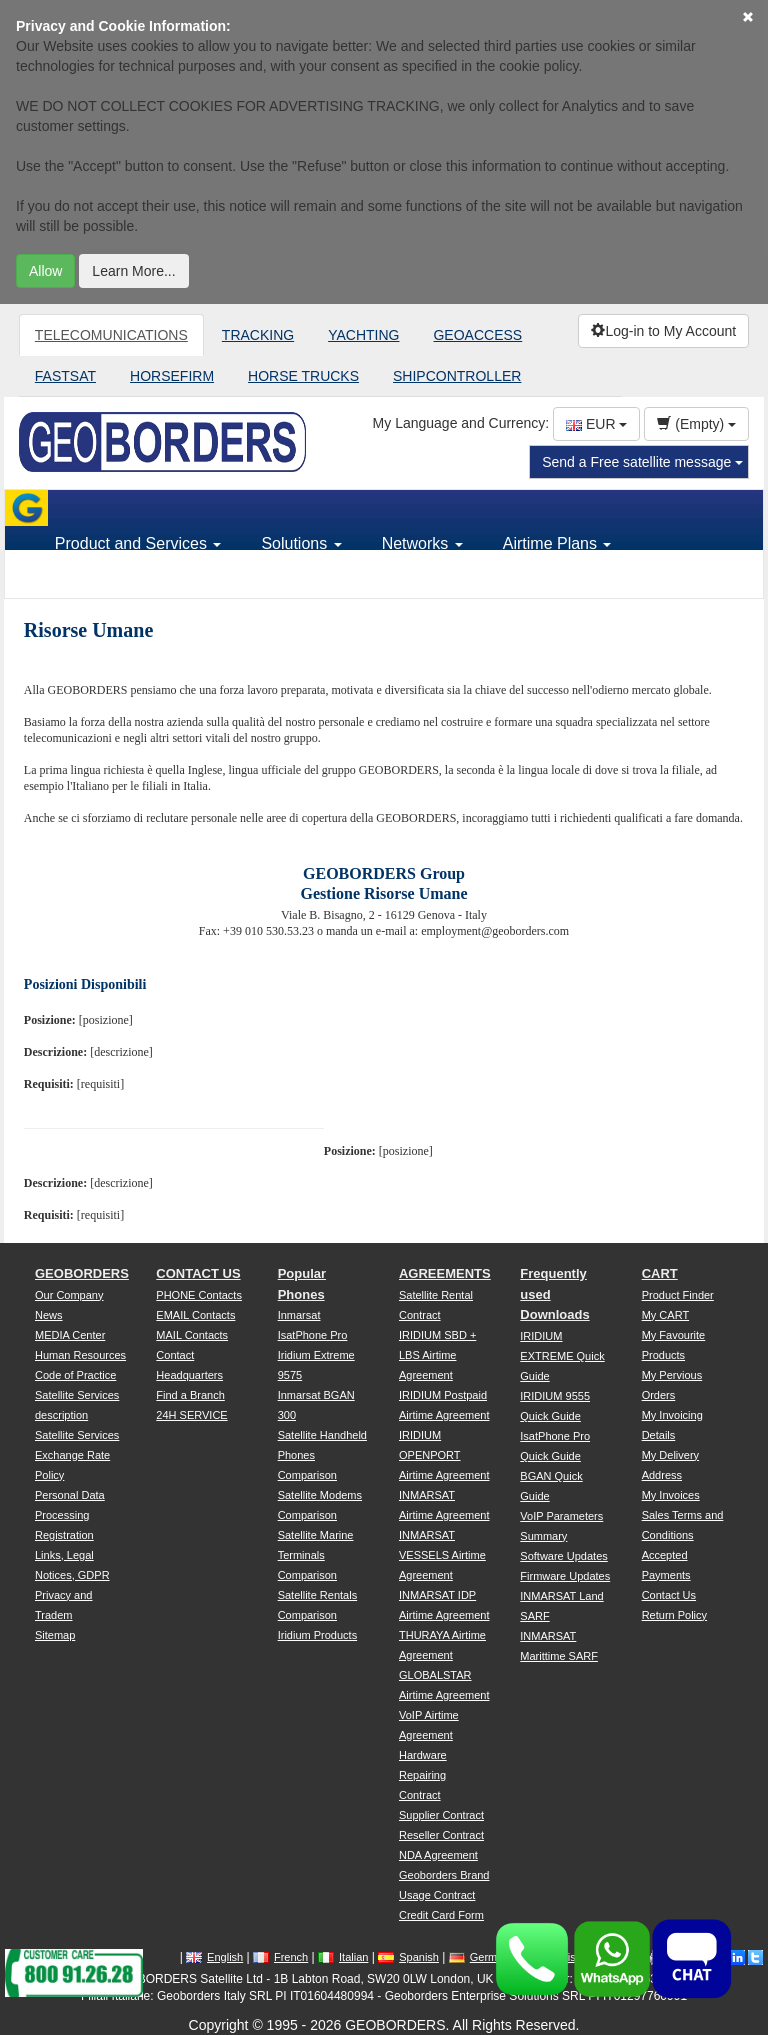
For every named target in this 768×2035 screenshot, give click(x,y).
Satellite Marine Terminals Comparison (316, 1555)
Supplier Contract (441, 1815)
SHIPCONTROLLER (457, 376)
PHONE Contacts (199, 1295)
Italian (343, 1957)
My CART (665, 1315)
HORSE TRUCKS (303, 376)
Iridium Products (317, 1635)
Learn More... (133, 271)
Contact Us (669, 1595)
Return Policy (674, 1615)
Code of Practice (75, 1375)
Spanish (408, 1957)
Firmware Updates (565, 1576)
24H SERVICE (191, 1415)
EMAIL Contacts (195, 1315)
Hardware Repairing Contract (423, 1775)
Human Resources (80, 1355)
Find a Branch (190, 1395)
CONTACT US (198, 1273)
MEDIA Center (70, 1335)
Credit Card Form (441, 1915)
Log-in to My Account (663, 331)
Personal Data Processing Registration (70, 1515)
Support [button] (90, 579)
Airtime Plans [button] (557, 543)
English (214, 1957)
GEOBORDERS (82, 1273)
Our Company (69, 1295)
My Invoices (671, 1495)
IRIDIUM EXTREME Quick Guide (562, 1356)
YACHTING (363, 335)
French (280, 1957)
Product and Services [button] (138, 543)
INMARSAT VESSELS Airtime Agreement (442, 1555)
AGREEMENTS (445, 1273)
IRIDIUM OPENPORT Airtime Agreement (444, 1455)
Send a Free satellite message (642, 462)
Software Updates (563, 1556)
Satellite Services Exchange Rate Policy (77, 1455)
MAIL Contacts (192, 1335)
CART (660, 1273)
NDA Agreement (438, 1855)
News (49, 1315)
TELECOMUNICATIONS (111, 335)
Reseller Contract (441, 1835)
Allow (45, 271)
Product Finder (678, 1295)
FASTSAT (65, 376)
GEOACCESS (477, 335)
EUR (596, 424)
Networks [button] (422, 543)
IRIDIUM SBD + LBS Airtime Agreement (437, 1355)
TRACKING (258, 335)
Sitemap (55, 1635)
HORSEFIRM (172, 376)
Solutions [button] (301, 543)
